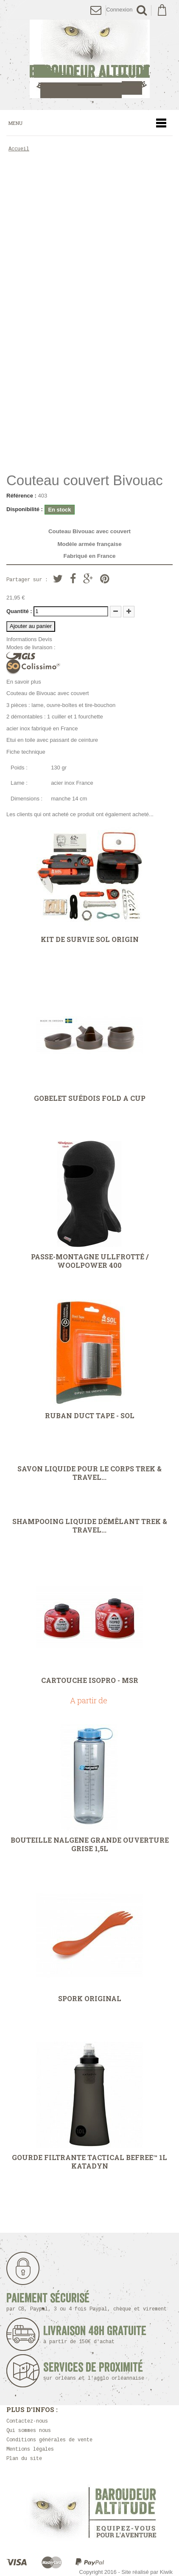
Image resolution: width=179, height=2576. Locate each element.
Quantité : (19, 611)
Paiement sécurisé (86, 2302)
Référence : (21, 495)
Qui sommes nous (28, 2431)
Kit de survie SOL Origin (90, 939)
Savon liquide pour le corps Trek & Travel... (89, 1473)
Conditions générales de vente (49, 2440)
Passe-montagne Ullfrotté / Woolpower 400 (89, 1261)
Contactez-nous (27, 2421)
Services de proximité (96, 2371)
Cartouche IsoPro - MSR (89, 1680)
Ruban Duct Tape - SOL (89, 1415)
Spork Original (89, 1998)
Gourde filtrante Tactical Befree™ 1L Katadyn (89, 2161)
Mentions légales (30, 2450)
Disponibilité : (24, 509)
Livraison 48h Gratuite (94, 2334)
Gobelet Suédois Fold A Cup (89, 1098)
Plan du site (24, 2459)
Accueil (18, 149)
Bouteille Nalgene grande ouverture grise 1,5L (90, 1844)
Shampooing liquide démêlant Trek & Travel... (89, 1525)
